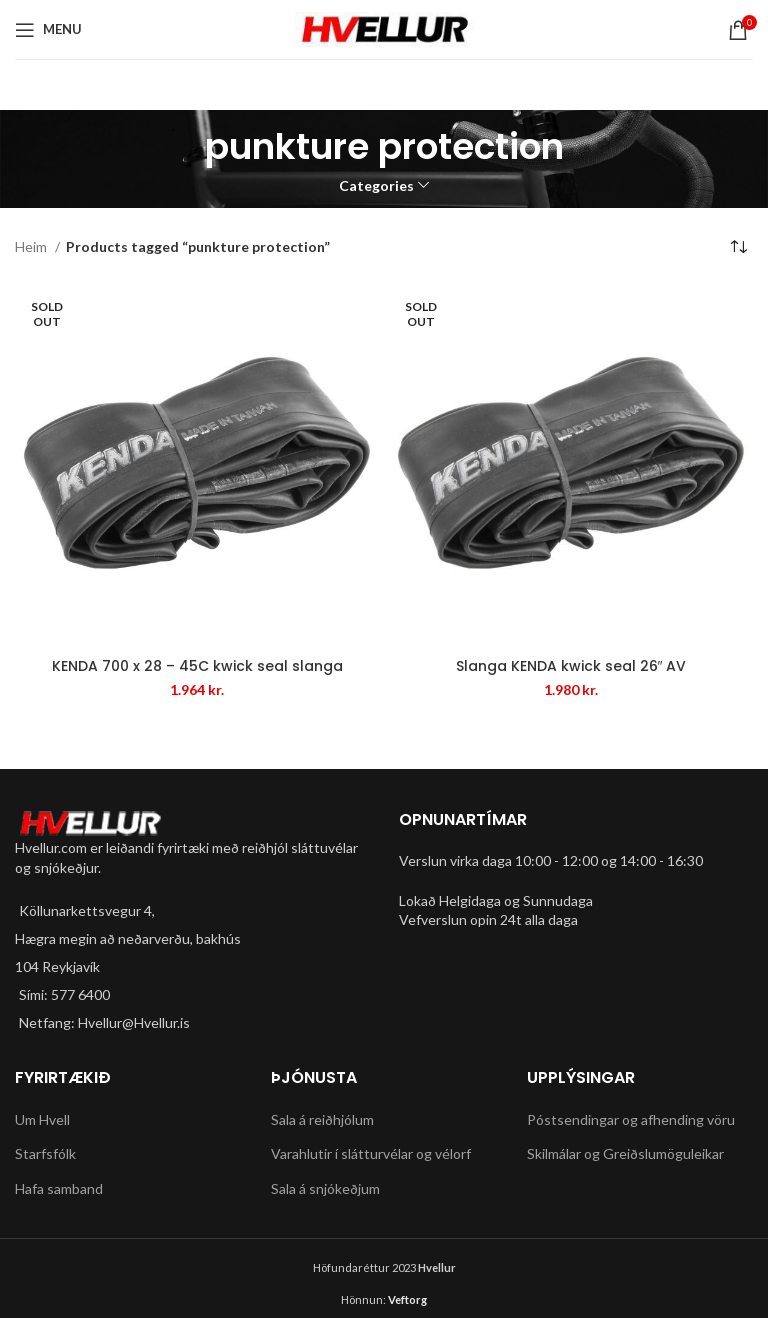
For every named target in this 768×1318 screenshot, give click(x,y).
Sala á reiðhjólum (322, 1119)
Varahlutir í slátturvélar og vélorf (371, 1153)
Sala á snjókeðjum (325, 1188)
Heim (32, 246)
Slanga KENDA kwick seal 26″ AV (571, 666)
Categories (376, 186)
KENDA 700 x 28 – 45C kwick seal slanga (197, 666)
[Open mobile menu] (48, 30)
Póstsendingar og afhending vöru (631, 1119)
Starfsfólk (45, 1153)
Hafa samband (59, 1188)
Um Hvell (42, 1119)
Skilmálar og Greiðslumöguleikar (625, 1153)
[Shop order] (738, 248)
